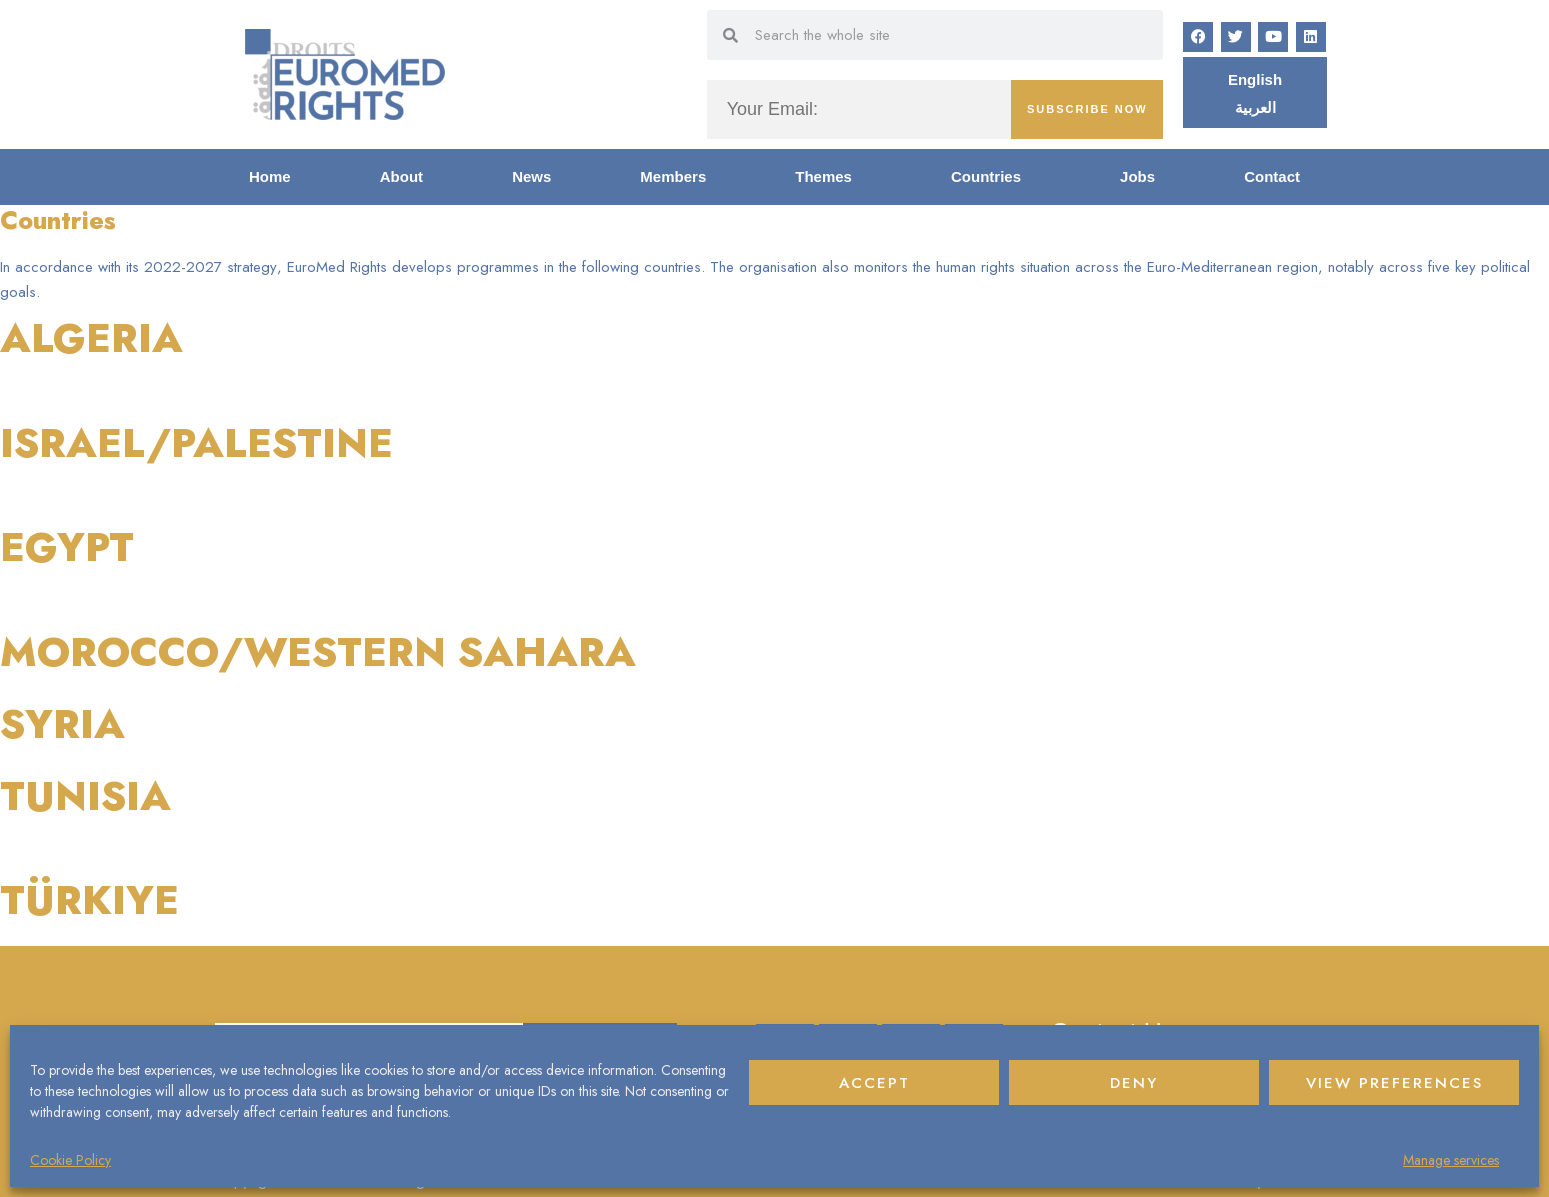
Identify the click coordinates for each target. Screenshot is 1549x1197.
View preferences (1394, 1083)
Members (673, 176)
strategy (251, 267)
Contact (1272, 176)
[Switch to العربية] (1255, 107)
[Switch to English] (1255, 79)
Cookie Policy (70, 1160)
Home (270, 176)
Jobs (1137, 176)
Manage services (1451, 1160)
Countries (991, 177)
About (401, 176)
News (531, 176)
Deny (1134, 1083)
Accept (874, 1083)
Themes (828, 177)
